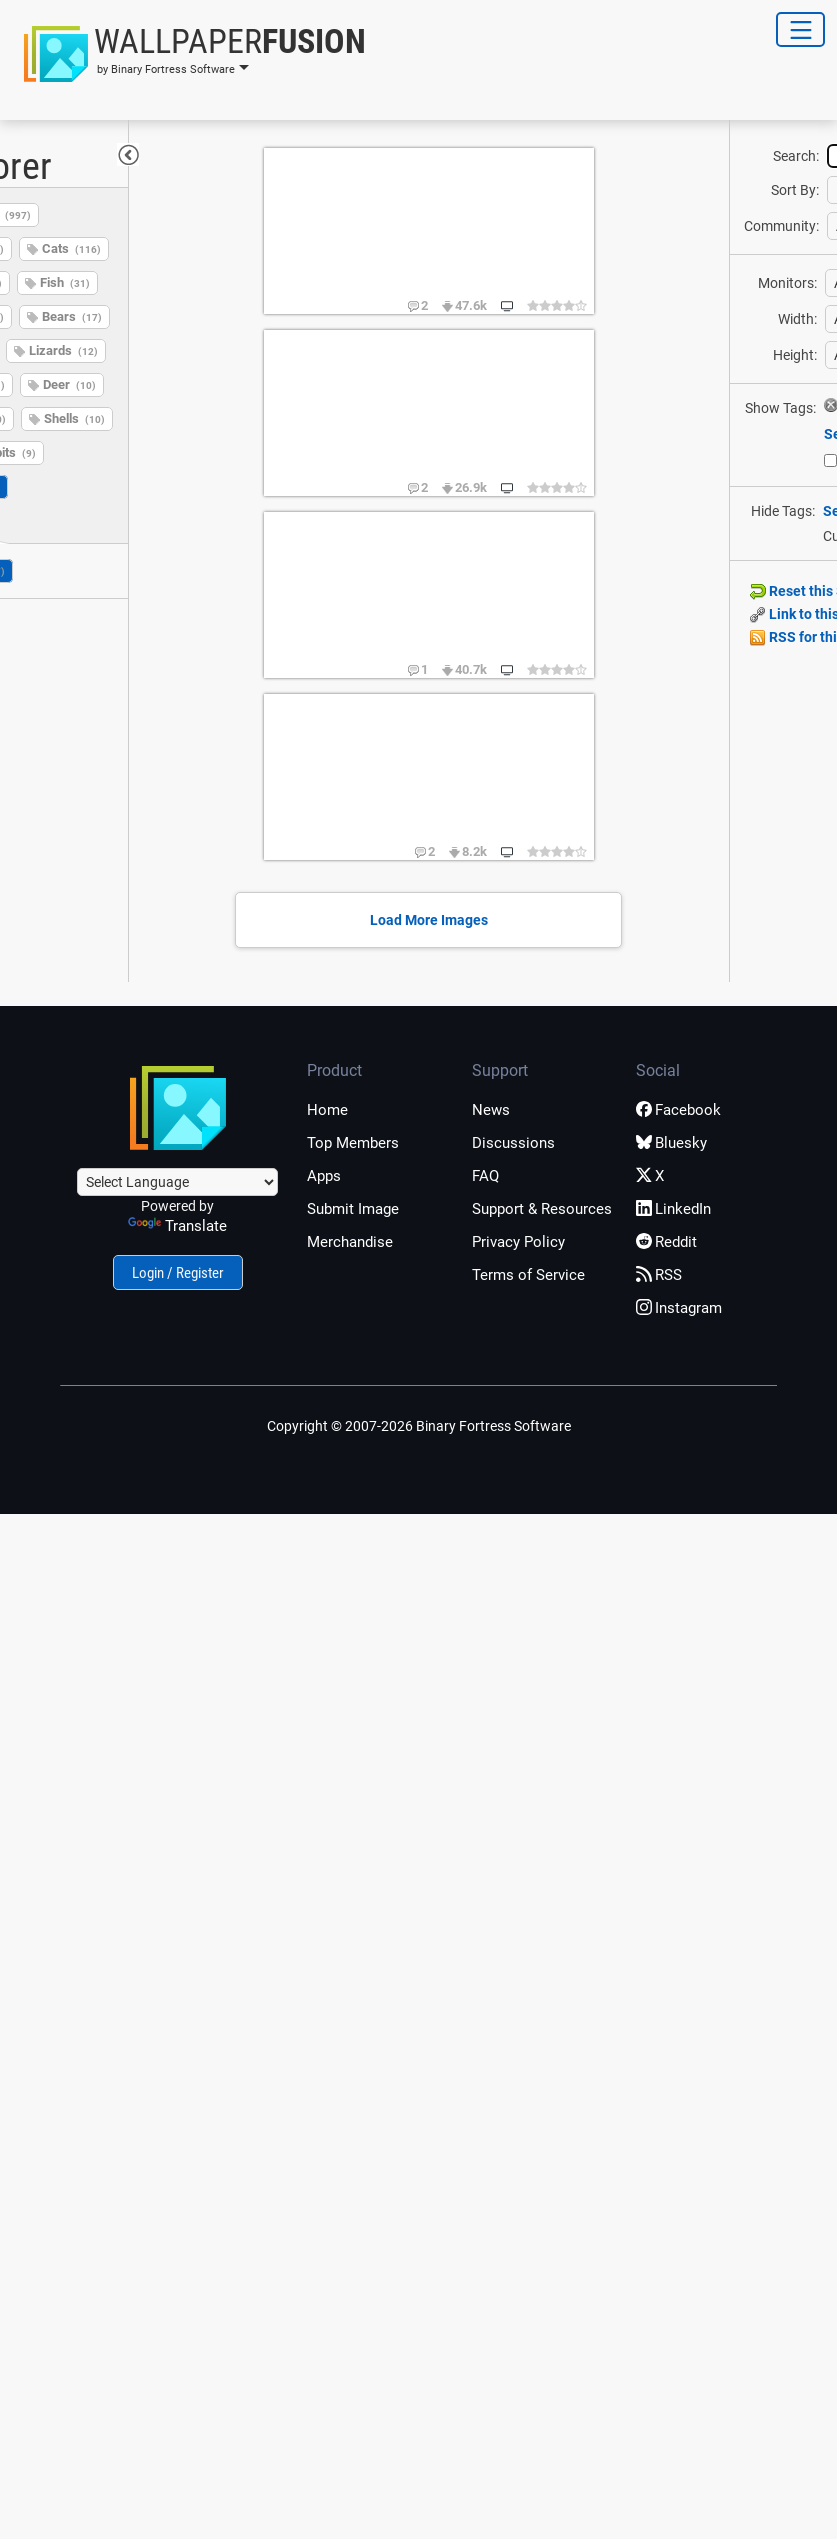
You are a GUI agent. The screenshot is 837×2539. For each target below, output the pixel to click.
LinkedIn (673, 1209)
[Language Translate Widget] (177, 1182)
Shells (74, 418)
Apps (324, 1176)
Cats (71, 248)
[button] (189, 54)
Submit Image (353, 1209)
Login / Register (178, 1273)
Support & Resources (542, 1209)
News (491, 1110)
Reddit (666, 1242)
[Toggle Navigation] (800, 29)
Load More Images (429, 920)
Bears (72, 316)
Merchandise (350, 1242)
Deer (69, 384)
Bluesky (671, 1143)
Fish (65, 282)
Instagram (679, 1308)
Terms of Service (528, 1275)
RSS (659, 1275)
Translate (177, 1226)
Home (327, 1110)
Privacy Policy (518, 1242)
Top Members (353, 1143)
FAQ (485, 1176)
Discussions (513, 1143)
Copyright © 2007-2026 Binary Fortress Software (419, 1426)
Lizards (63, 350)
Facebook (678, 1110)
